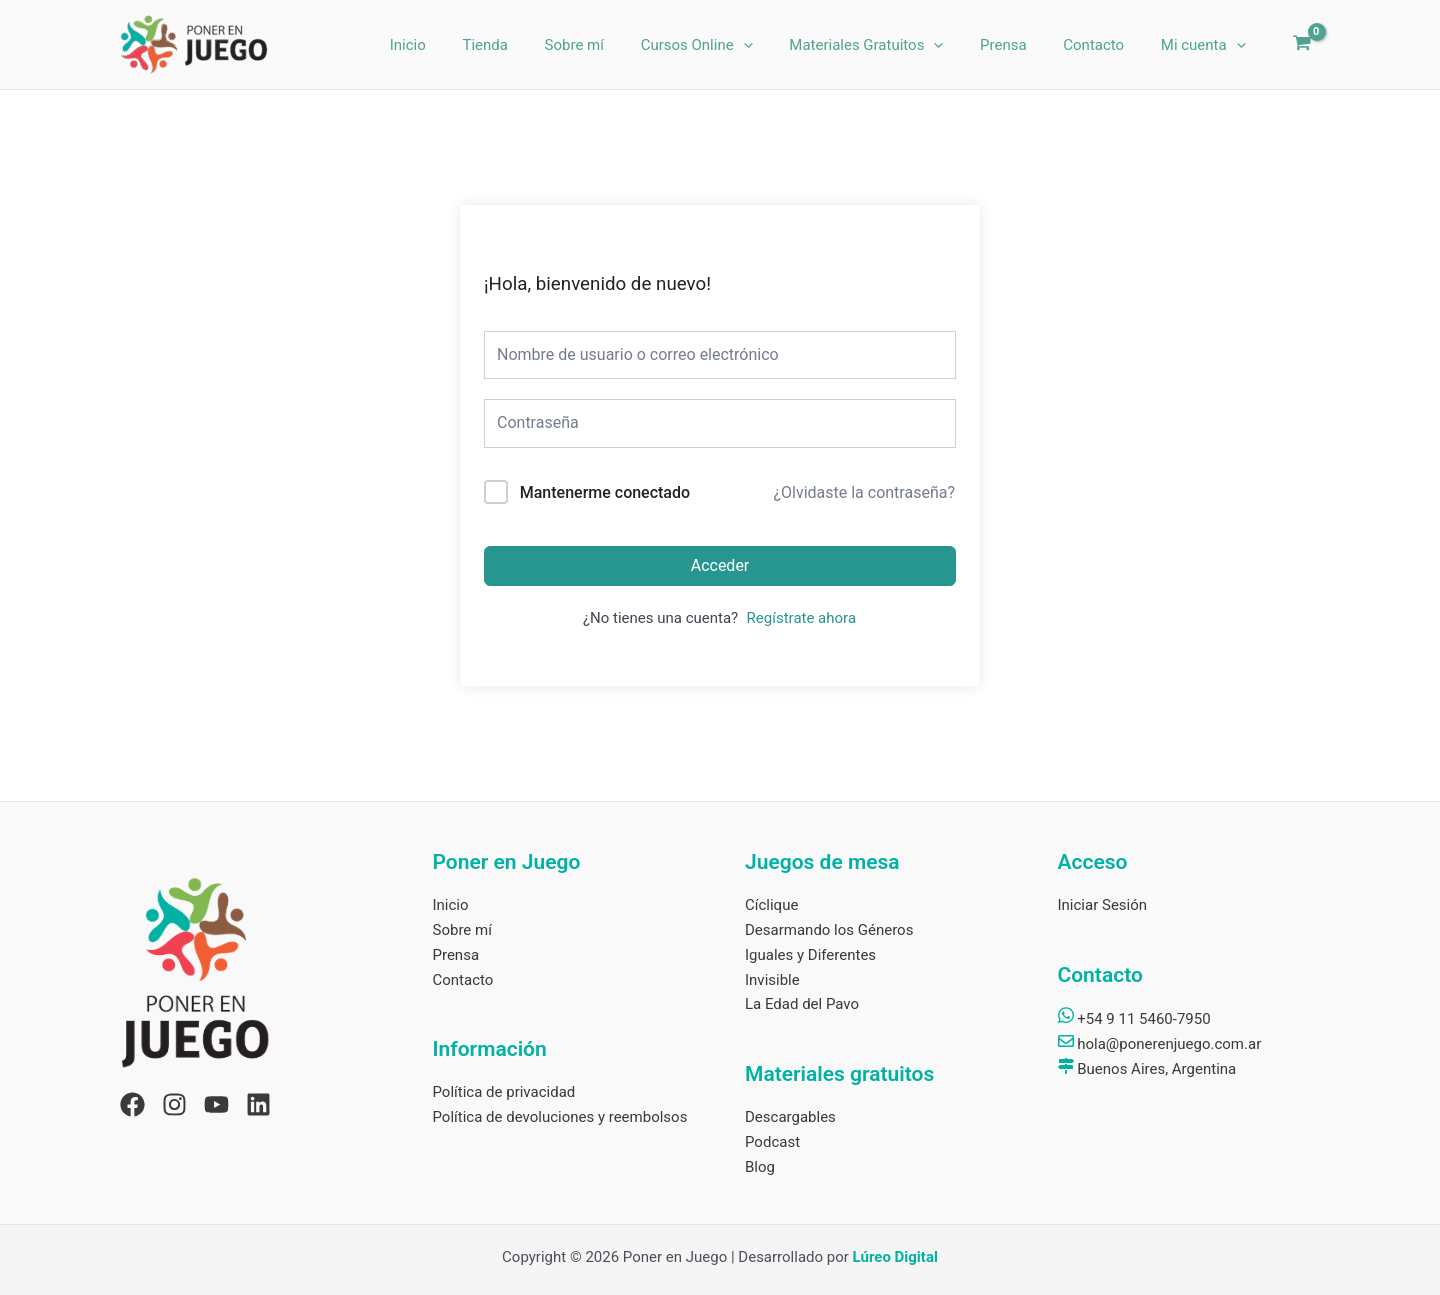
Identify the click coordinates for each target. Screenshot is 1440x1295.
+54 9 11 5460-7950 (1134, 1019)
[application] (773, 45)
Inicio (458, 45)
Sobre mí (610, 45)
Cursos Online (727, 45)
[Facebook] (132, 1104)
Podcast (772, 1142)
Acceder (720, 565)
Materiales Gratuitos (890, 45)
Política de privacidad (504, 1092)
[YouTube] (216, 1104)
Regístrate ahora (801, 618)
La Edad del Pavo (802, 1004)
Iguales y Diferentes (810, 955)
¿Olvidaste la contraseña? (864, 492)
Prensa (1020, 45)
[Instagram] (174, 1104)
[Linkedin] (258, 1104)
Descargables (790, 1117)
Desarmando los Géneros (829, 930)
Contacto (1103, 45)
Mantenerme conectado (605, 492)
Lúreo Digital (895, 1257)
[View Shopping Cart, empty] (1302, 45)
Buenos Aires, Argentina (1147, 1069)
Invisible (772, 980)
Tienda (528, 45)
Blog (760, 1167)
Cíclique (771, 905)
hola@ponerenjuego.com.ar (1160, 1044)
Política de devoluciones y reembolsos (560, 1117)
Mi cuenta (1206, 45)
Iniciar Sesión (1103, 905)
